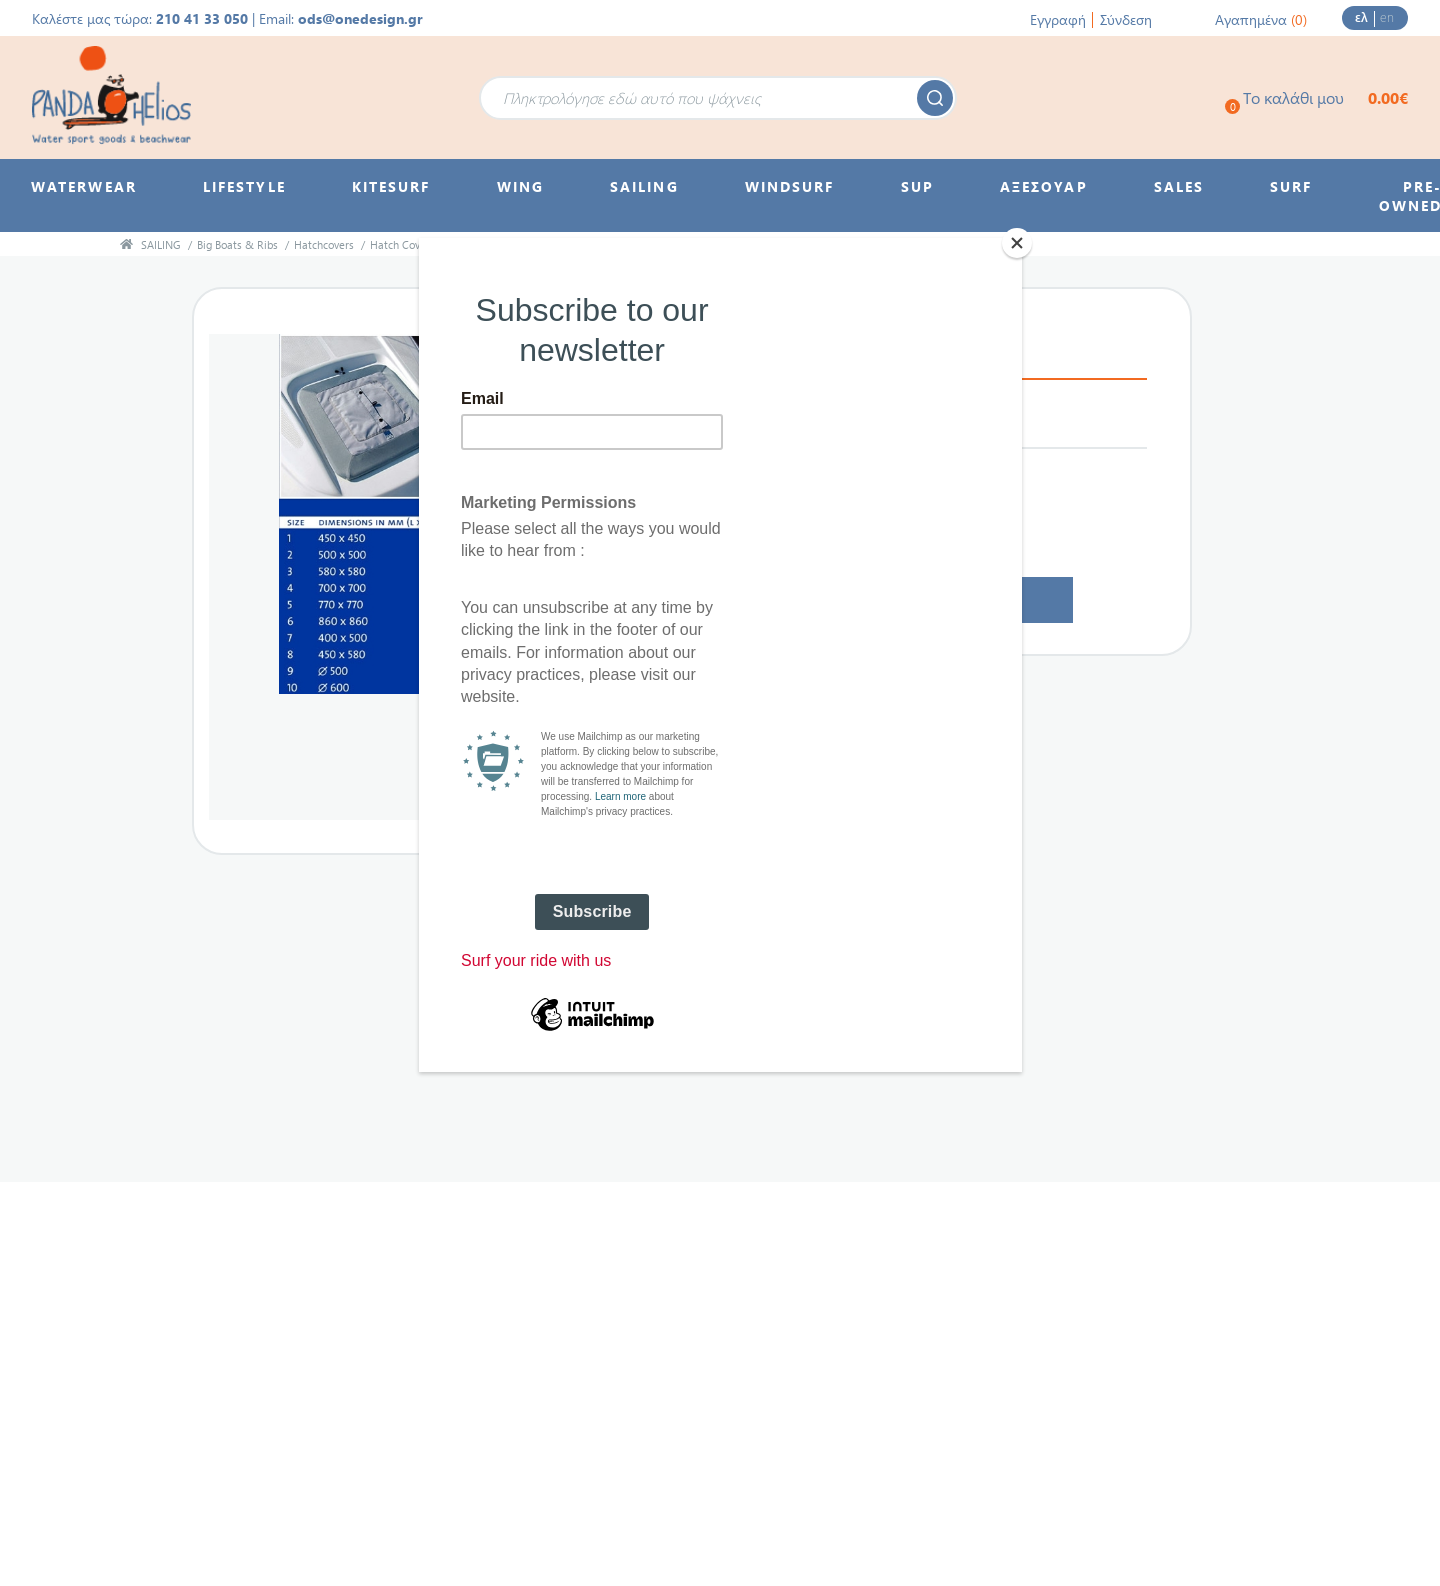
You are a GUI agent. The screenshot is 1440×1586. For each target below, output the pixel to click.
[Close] (1017, 243)
